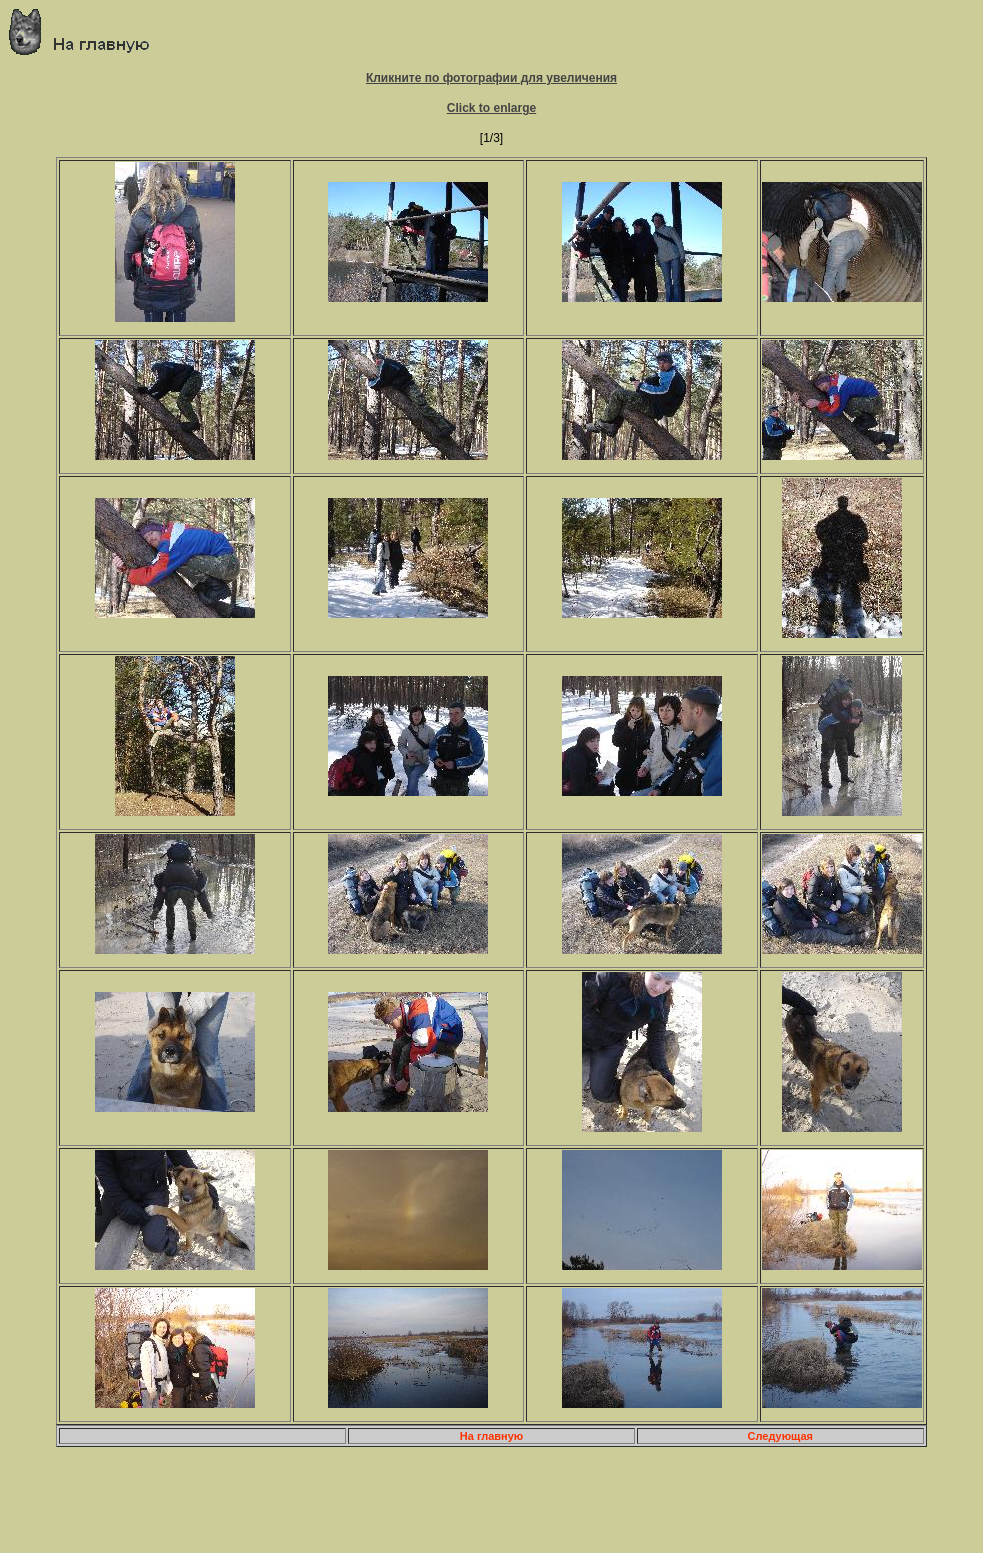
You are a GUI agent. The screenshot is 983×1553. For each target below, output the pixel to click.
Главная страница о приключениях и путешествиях (86, 31)
